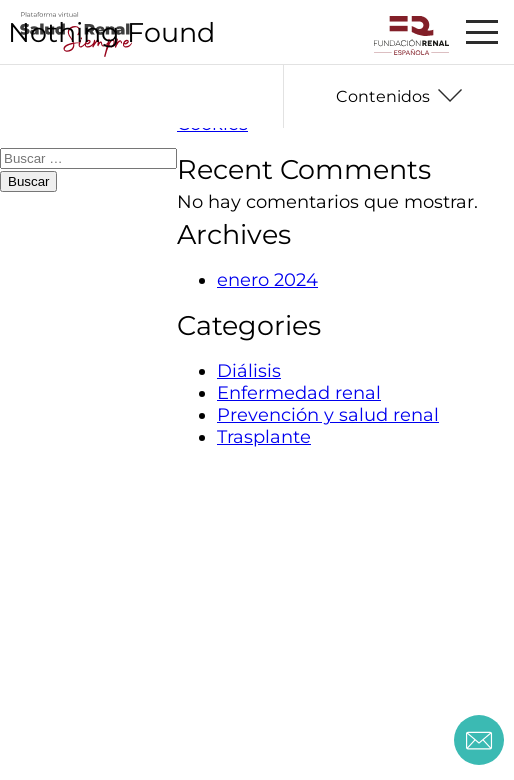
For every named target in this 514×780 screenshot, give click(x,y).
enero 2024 (267, 280)
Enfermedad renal (299, 393)
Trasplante (264, 437)
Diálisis (249, 371)
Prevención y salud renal (328, 415)
